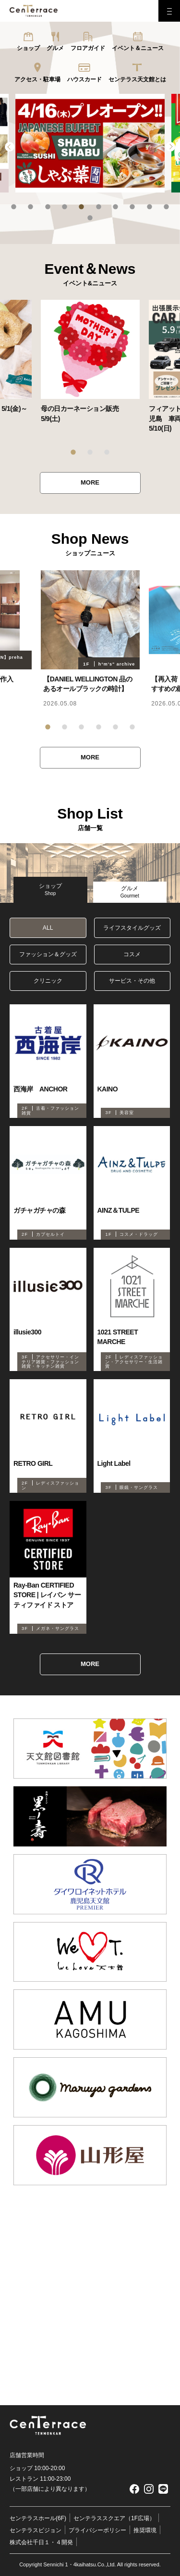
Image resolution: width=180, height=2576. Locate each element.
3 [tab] (48, 207)
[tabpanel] (90, 143)
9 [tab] (149, 207)
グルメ (55, 48)
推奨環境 (144, 2530)
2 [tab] (30, 207)
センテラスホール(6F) (38, 2518)
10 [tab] (166, 207)
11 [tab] (90, 218)
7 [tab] (115, 207)
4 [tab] (64, 207)
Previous (9, 147)
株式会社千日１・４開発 (41, 2542)
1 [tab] (14, 207)
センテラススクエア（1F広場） (114, 2518)
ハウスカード (84, 79)
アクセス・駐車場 (37, 79)
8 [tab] (132, 207)
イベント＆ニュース (138, 48)
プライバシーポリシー (97, 2530)
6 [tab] (99, 207)
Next (170, 147)
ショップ (28, 48)
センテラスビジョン (35, 2530)
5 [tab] (81, 207)
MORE (90, 482)
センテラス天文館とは (137, 79)
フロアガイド (88, 48)
